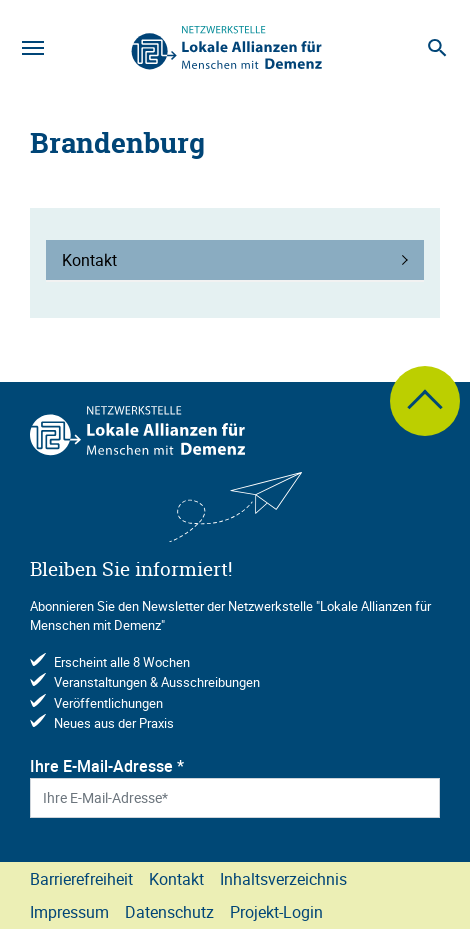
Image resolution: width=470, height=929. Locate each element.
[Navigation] (33, 48)
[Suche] (437, 48)
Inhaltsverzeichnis (283, 879)
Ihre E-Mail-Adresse (107, 766)
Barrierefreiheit (81, 879)
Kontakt (176, 879)
